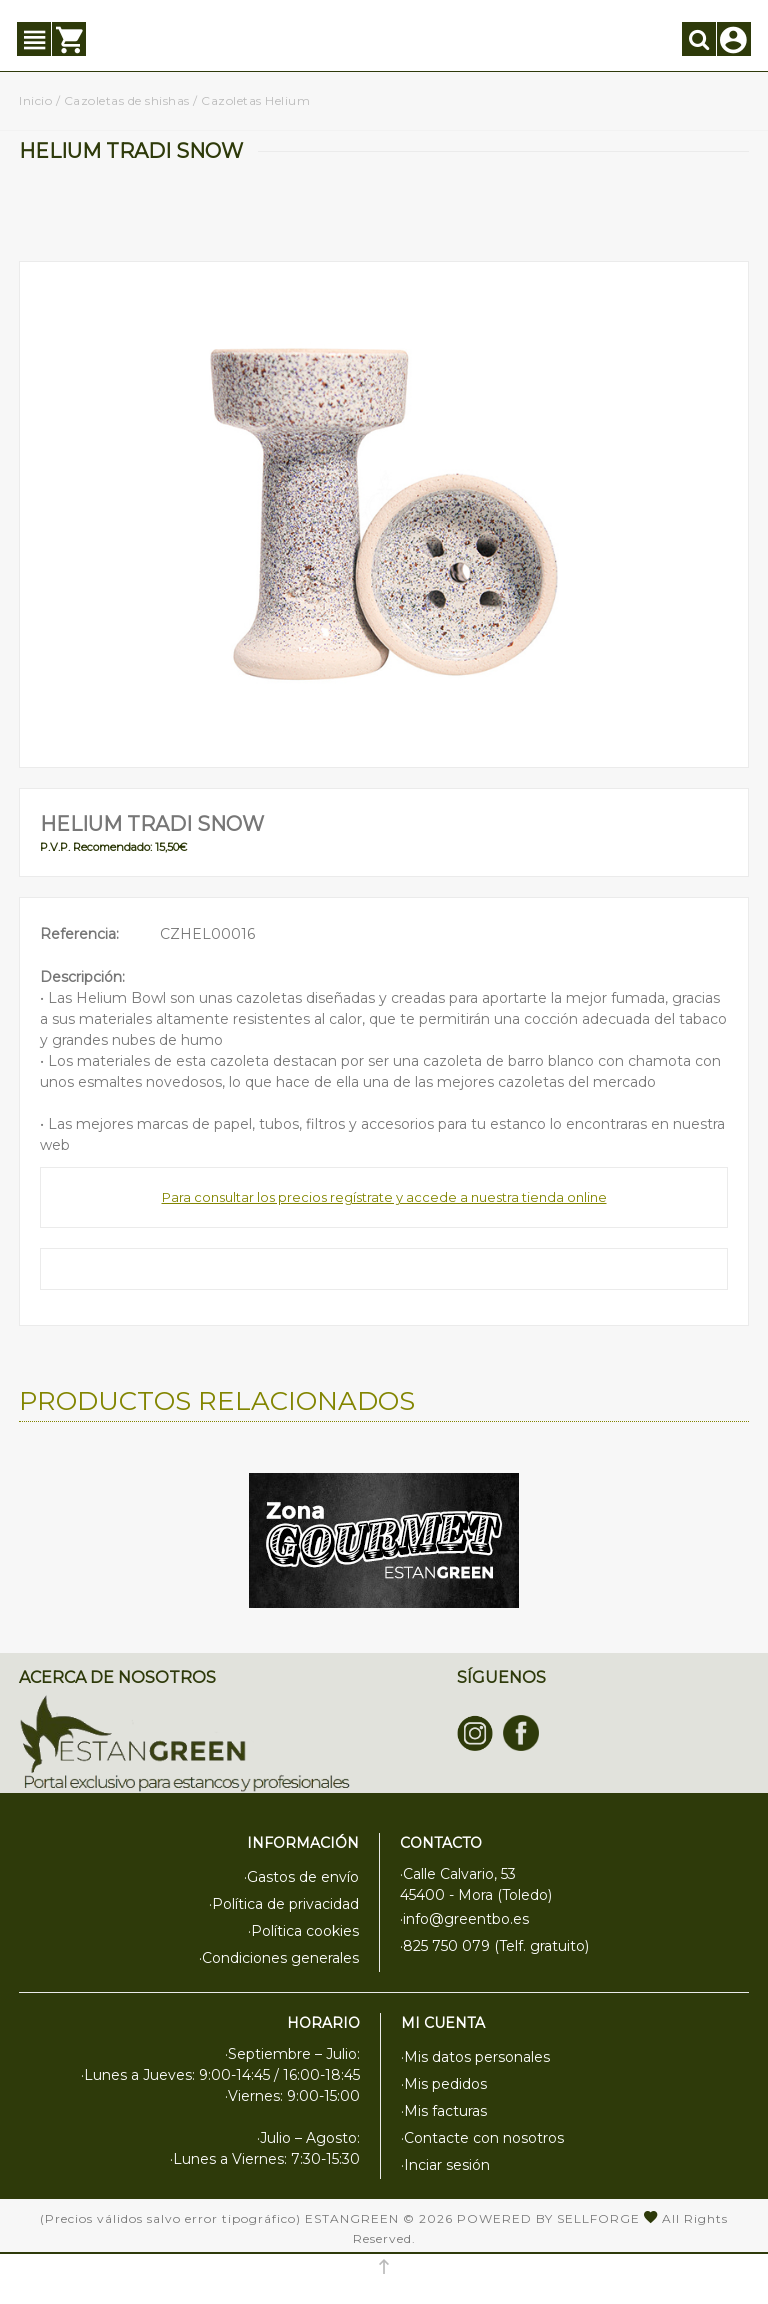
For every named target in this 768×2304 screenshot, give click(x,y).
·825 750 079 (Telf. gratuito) (494, 1946)
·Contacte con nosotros (482, 2138)
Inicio (35, 100)
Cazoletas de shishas (127, 100)
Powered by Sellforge (548, 2218)
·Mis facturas (444, 2111)
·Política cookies (303, 1931)
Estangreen (352, 2218)
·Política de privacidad (284, 1904)
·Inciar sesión (445, 2165)
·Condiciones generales (279, 1958)
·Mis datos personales (475, 2057)
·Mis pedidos (444, 2084)
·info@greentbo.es (464, 1919)
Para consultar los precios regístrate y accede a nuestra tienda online (384, 1197)
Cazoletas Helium (255, 100)
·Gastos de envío (301, 1877)
